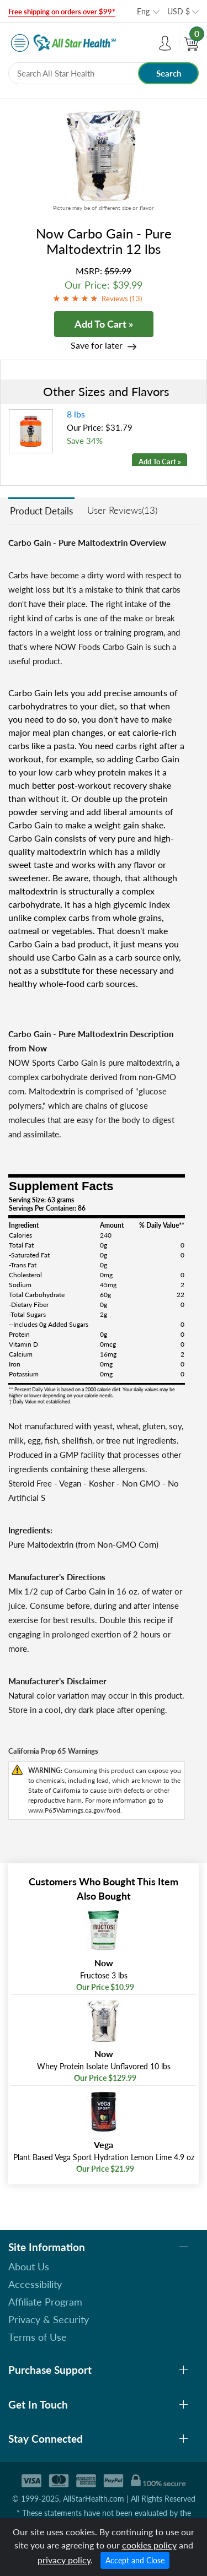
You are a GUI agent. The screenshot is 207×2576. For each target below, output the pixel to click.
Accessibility (35, 2284)
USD (178, 11)
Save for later (97, 345)
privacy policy (64, 2560)
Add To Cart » (104, 324)
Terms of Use (37, 2337)
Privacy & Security (48, 2319)
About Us (28, 2266)
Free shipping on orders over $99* (61, 11)
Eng (143, 11)
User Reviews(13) (122, 510)
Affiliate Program (45, 2302)
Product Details (41, 511)
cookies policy (149, 2545)
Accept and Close (134, 2560)
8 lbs (76, 414)
